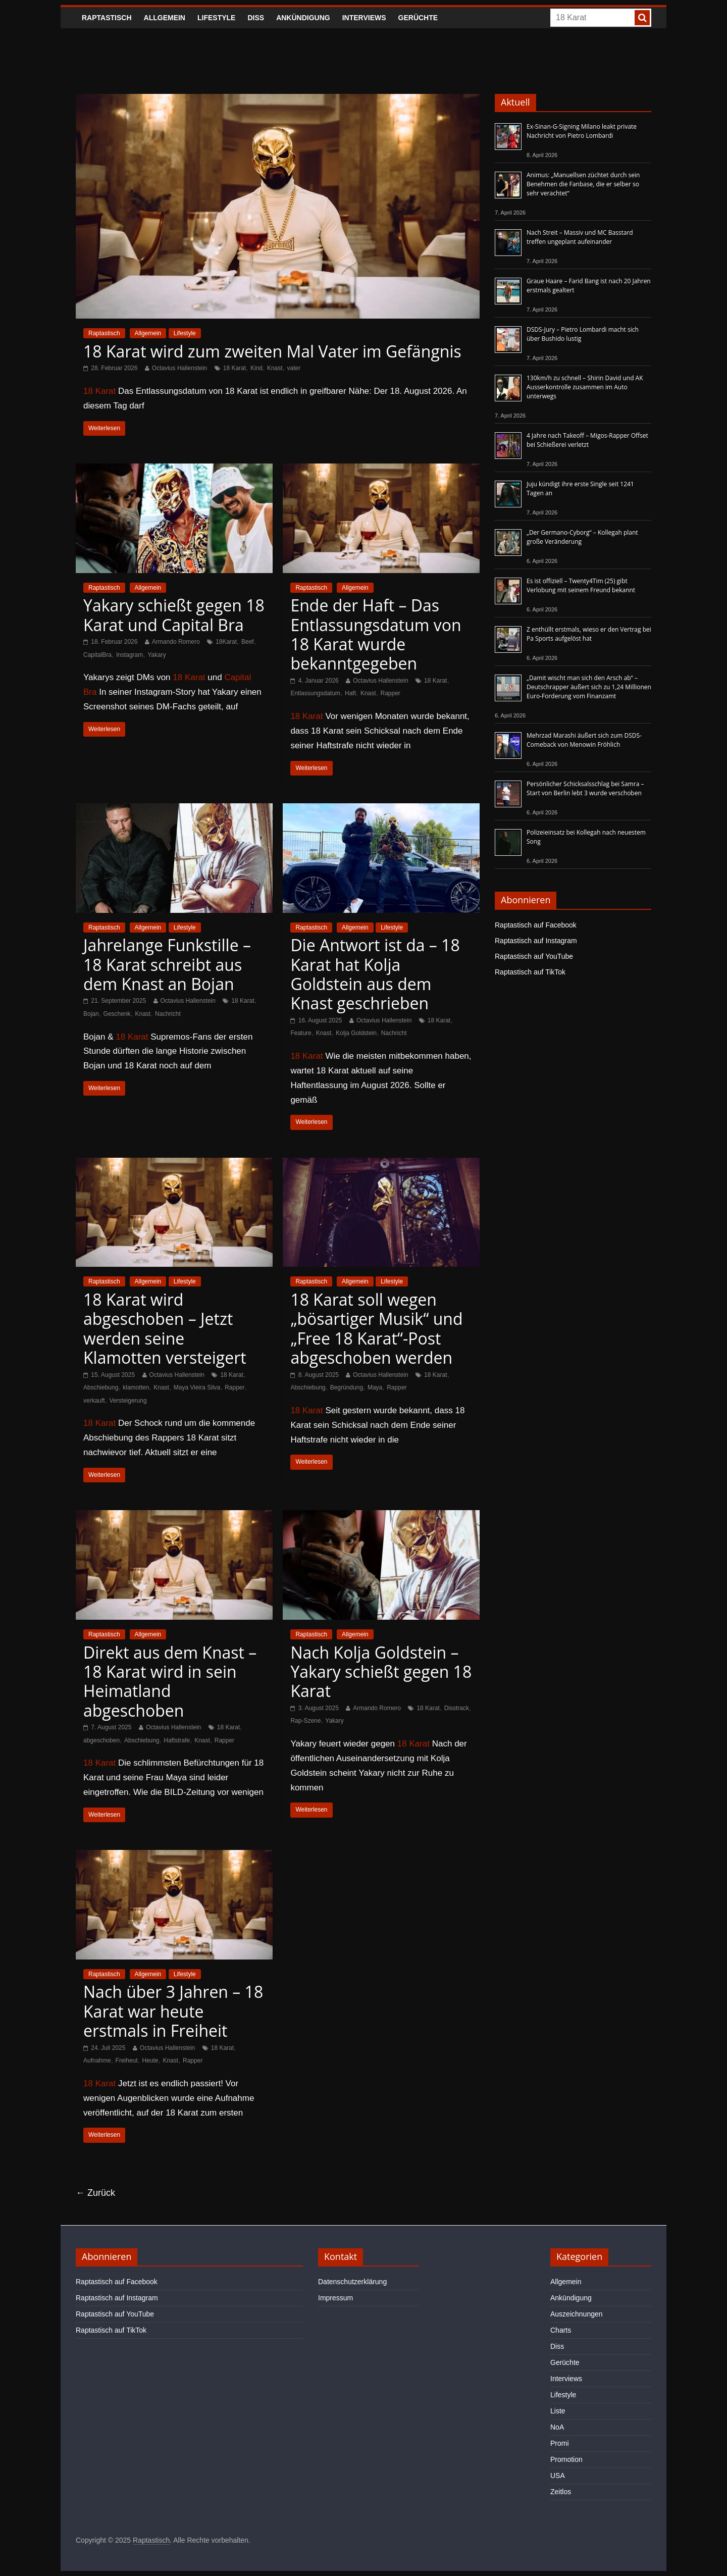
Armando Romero (176, 641)
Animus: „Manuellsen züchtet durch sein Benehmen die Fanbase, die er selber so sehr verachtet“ (583, 184)
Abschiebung (100, 1387)
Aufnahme (97, 2060)
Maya (375, 1387)
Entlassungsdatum (315, 693)
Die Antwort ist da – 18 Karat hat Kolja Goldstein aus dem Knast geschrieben (374, 974)
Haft (350, 693)
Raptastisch (107, 18)
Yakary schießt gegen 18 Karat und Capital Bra (174, 614)
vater (293, 368)
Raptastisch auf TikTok (530, 972)
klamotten (136, 1387)
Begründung (346, 1387)
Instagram (129, 654)
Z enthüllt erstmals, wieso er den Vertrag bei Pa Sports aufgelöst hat (589, 634)
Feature (300, 1033)
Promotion (566, 2459)
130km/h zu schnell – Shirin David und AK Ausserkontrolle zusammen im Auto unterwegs (585, 387)
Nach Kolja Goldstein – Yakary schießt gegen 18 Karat (381, 1671)
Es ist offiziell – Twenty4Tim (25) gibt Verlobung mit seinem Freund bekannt (581, 585)
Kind (256, 368)
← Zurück (95, 2193)
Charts (560, 2330)
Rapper (390, 693)
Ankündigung (303, 18)
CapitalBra (97, 654)
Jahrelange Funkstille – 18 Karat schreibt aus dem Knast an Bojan (167, 964)
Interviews (364, 18)
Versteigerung (128, 1400)
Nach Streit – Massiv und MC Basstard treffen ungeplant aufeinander (580, 237)
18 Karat (234, 368)
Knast (275, 368)
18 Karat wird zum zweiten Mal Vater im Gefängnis (272, 351)
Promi (559, 2443)
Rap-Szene (305, 1720)
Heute (150, 2060)
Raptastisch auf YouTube (534, 956)
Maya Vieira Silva (197, 1387)
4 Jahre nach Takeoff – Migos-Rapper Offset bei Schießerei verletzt (587, 440)
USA (557, 2475)
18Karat (226, 641)
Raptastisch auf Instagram (536, 941)
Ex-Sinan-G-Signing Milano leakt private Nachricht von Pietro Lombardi (582, 131)
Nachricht (168, 1013)
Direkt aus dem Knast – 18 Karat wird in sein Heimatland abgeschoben (169, 1681)
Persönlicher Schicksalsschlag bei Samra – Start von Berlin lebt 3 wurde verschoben (585, 788)
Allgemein (164, 18)
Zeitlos (560, 2492)
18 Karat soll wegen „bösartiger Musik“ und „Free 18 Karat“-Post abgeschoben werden (376, 1328)
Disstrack (456, 1708)
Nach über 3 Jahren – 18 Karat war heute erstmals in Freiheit (173, 2011)
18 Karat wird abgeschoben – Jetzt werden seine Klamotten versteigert (164, 1328)
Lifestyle (216, 18)
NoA (557, 2427)
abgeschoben (101, 1740)
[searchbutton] (642, 17)
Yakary (156, 654)
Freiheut (127, 2060)
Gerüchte (418, 18)
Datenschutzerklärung (352, 2282)
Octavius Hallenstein (179, 368)
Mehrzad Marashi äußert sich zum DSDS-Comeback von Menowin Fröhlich (584, 740)
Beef (247, 641)
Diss (255, 18)
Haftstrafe (177, 1740)
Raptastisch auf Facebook (536, 925)
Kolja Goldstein (356, 1033)
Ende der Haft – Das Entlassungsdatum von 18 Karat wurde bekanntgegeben (375, 634)
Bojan (91, 1013)
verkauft (94, 1400)
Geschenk (117, 1013)
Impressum (335, 2298)
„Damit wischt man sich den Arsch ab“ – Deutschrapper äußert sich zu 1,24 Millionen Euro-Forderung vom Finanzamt (589, 687)
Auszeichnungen (576, 2314)
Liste (557, 2411)
